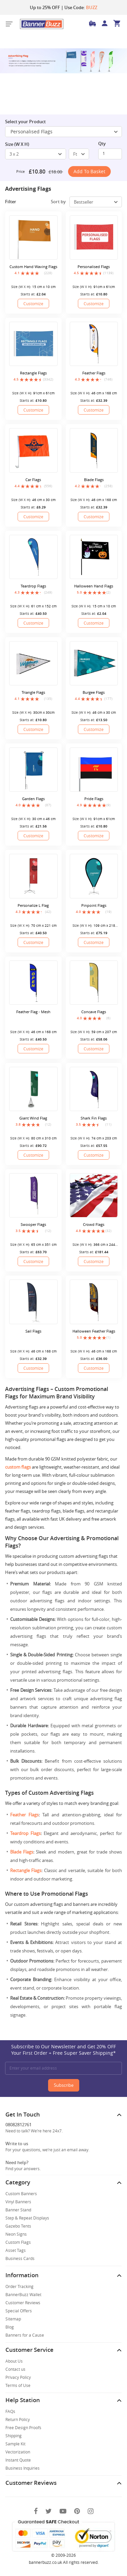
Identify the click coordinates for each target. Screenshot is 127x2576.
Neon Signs (16, 2234)
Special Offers (18, 2310)
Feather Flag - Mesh (33, 1011)
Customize (33, 303)
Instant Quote (18, 2460)
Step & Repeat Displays (27, 2217)
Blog (9, 2327)
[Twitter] (48, 2511)
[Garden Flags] (33, 769)
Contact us (15, 2369)
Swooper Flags (33, 1224)
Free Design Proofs (23, 2427)
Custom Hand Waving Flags (33, 266)
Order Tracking (19, 2286)
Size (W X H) (17, 144)
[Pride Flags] (94, 769)
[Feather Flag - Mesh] (33, 983)
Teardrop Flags (33, 585)
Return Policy (17, 2419)
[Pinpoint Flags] (94, 876)
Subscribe (63, 2085)
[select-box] (35, 154)
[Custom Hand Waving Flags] (33, 237)
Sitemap (13, 2318)
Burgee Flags (94, 692)
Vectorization (17, 2451)
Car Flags (33, 479)
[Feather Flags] (94, 344)
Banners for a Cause (24, 2335)
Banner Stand (18, 2209)
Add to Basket (89, 171)
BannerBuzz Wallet (23, 2294)
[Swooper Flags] (33, 1195)
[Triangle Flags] (33, 663)
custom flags (18, 1467)
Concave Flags (93, 1011)
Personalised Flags (94, 266)
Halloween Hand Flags (93, 585)
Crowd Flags (93, 1224)
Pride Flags (93, 798)
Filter (15, 202)
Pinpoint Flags (93, 905)
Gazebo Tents (18, 2226)
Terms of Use (17, 2385)
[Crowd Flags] (94, 1195)
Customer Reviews (22, 2302)
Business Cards (20, 2258)
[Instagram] (90, 2511)
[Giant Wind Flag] (33, 1089)
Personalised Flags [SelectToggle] (64, 131)
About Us (14, 2361)
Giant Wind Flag (33, 1118)
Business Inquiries (22, 2468)
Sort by (58, 202)
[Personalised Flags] (94, 237)
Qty (102, 143)
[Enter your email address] (63, 2068)
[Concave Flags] (94, 983)
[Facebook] (36, 2511)
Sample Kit (15, 2443)
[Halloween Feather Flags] (94, 1302)
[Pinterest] (77, 2511)
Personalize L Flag (33, 905)
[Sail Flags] (33, 1302)
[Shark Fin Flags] (94, 1089)
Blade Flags (94, 479)
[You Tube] (63, 2511)
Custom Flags (18, 2242)
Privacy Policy (18, 2377)
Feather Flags (93, 372)
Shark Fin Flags (94, 1118)
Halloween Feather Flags (93, 1331)
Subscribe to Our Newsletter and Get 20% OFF (63, 2049)
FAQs (10, 2411)
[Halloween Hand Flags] (94, 557)
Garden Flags (33, 798)
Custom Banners (21, 2193)
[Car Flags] (33, 450)
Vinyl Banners (18, 2201)
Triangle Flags (33, 692)
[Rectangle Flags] (33, 344)
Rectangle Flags (33, 372)
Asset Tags (15, 2250)
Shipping (13, 2435)
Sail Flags (33, 1331)
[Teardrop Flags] (33, 557)
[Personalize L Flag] (33, 876)
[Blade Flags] (94, 450)
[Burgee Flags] (94, 663)
